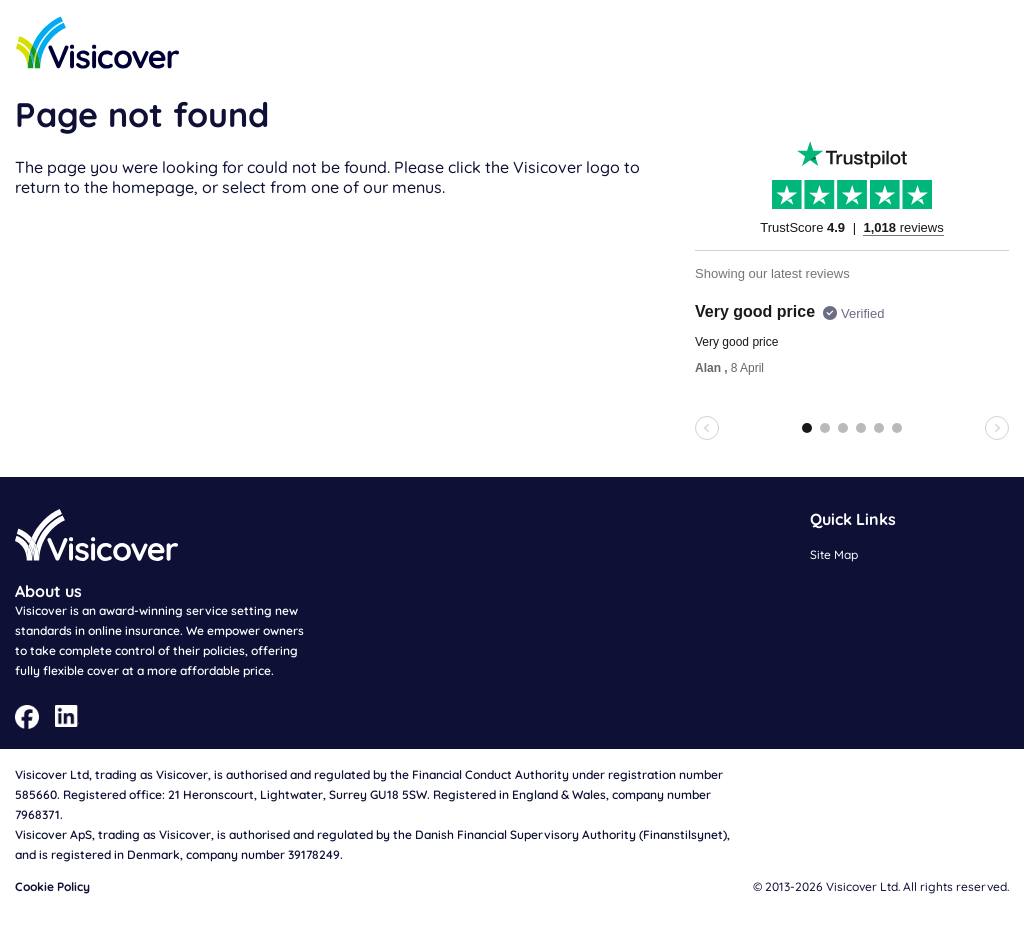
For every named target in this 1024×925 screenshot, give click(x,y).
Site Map (834, 554)
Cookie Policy (52, 886)
